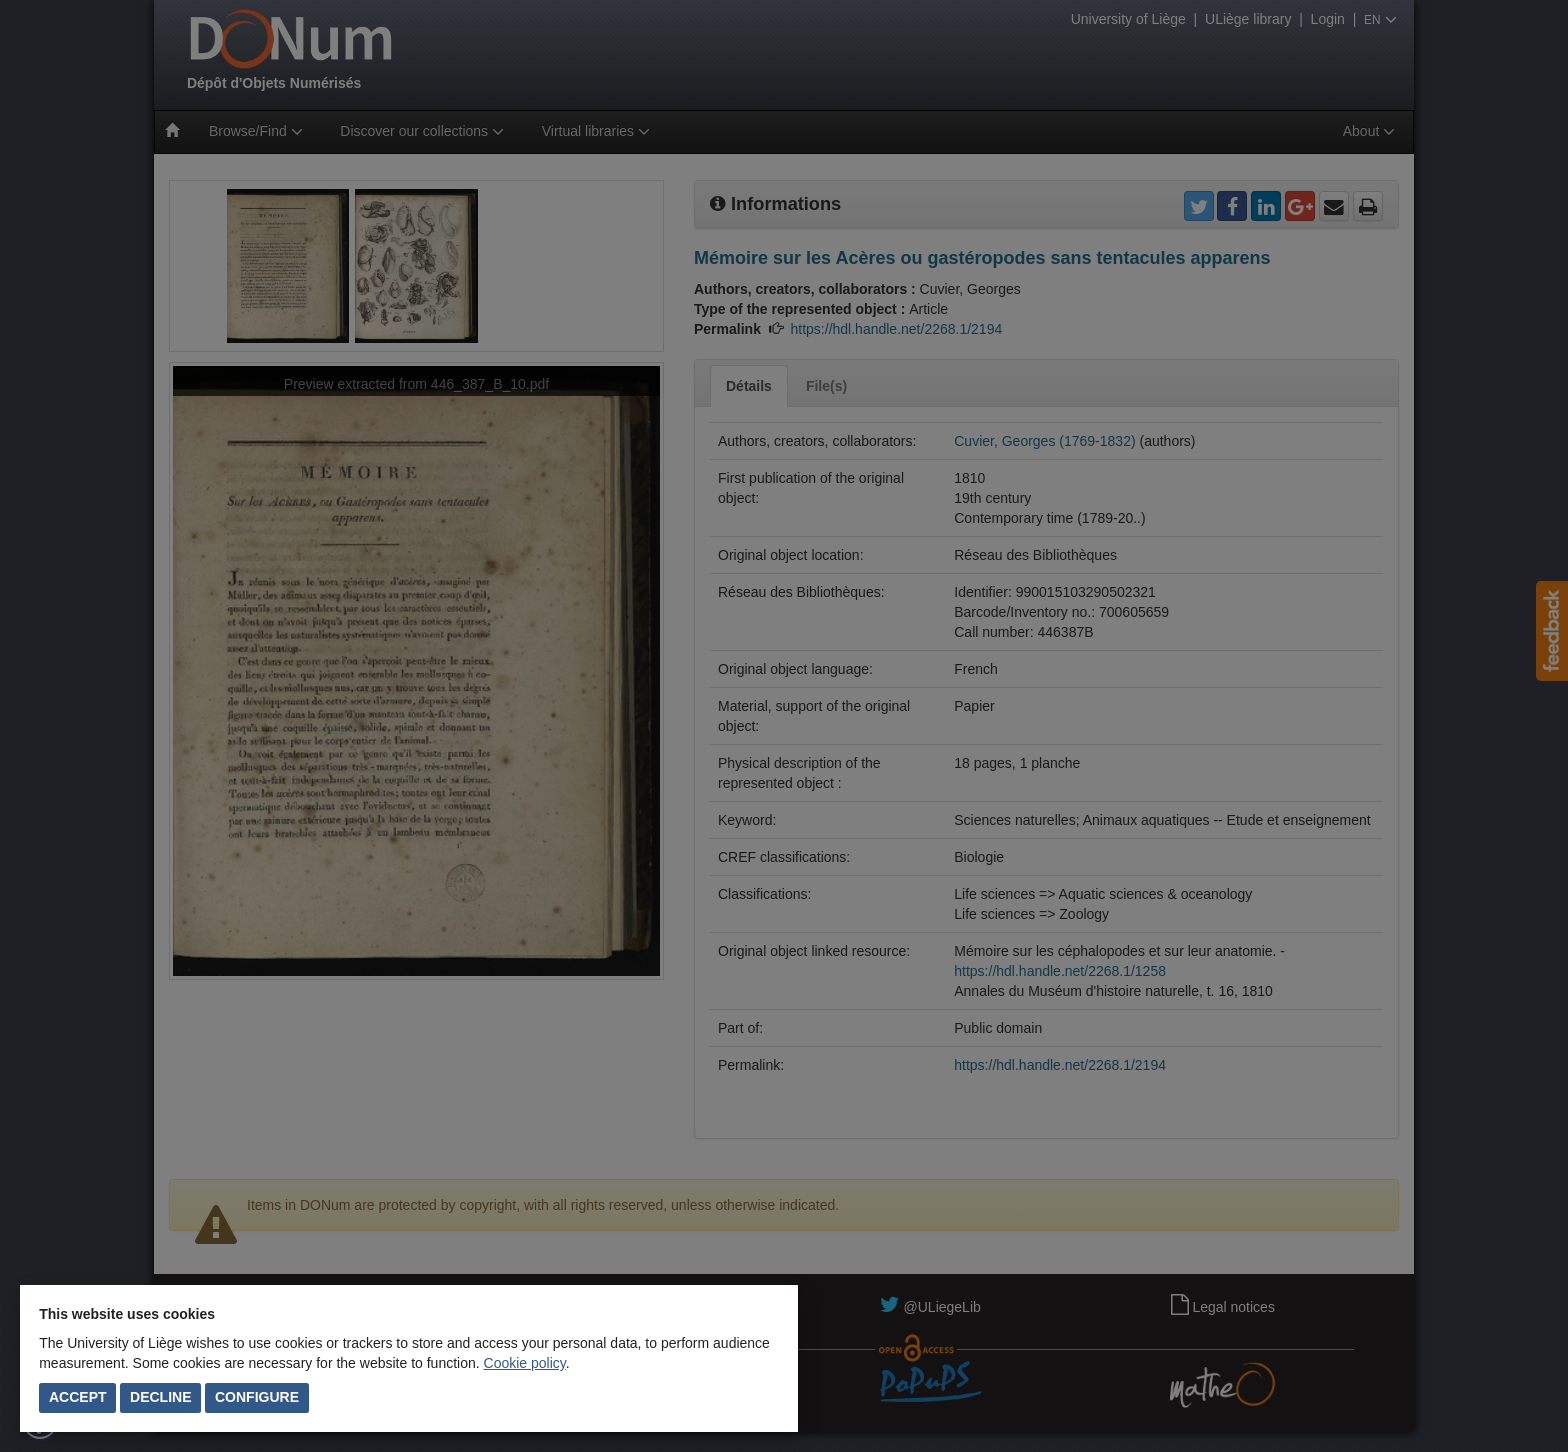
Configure (257, 1397)
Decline (160, 1397)
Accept (78, 1397)
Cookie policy (525, 1363)
